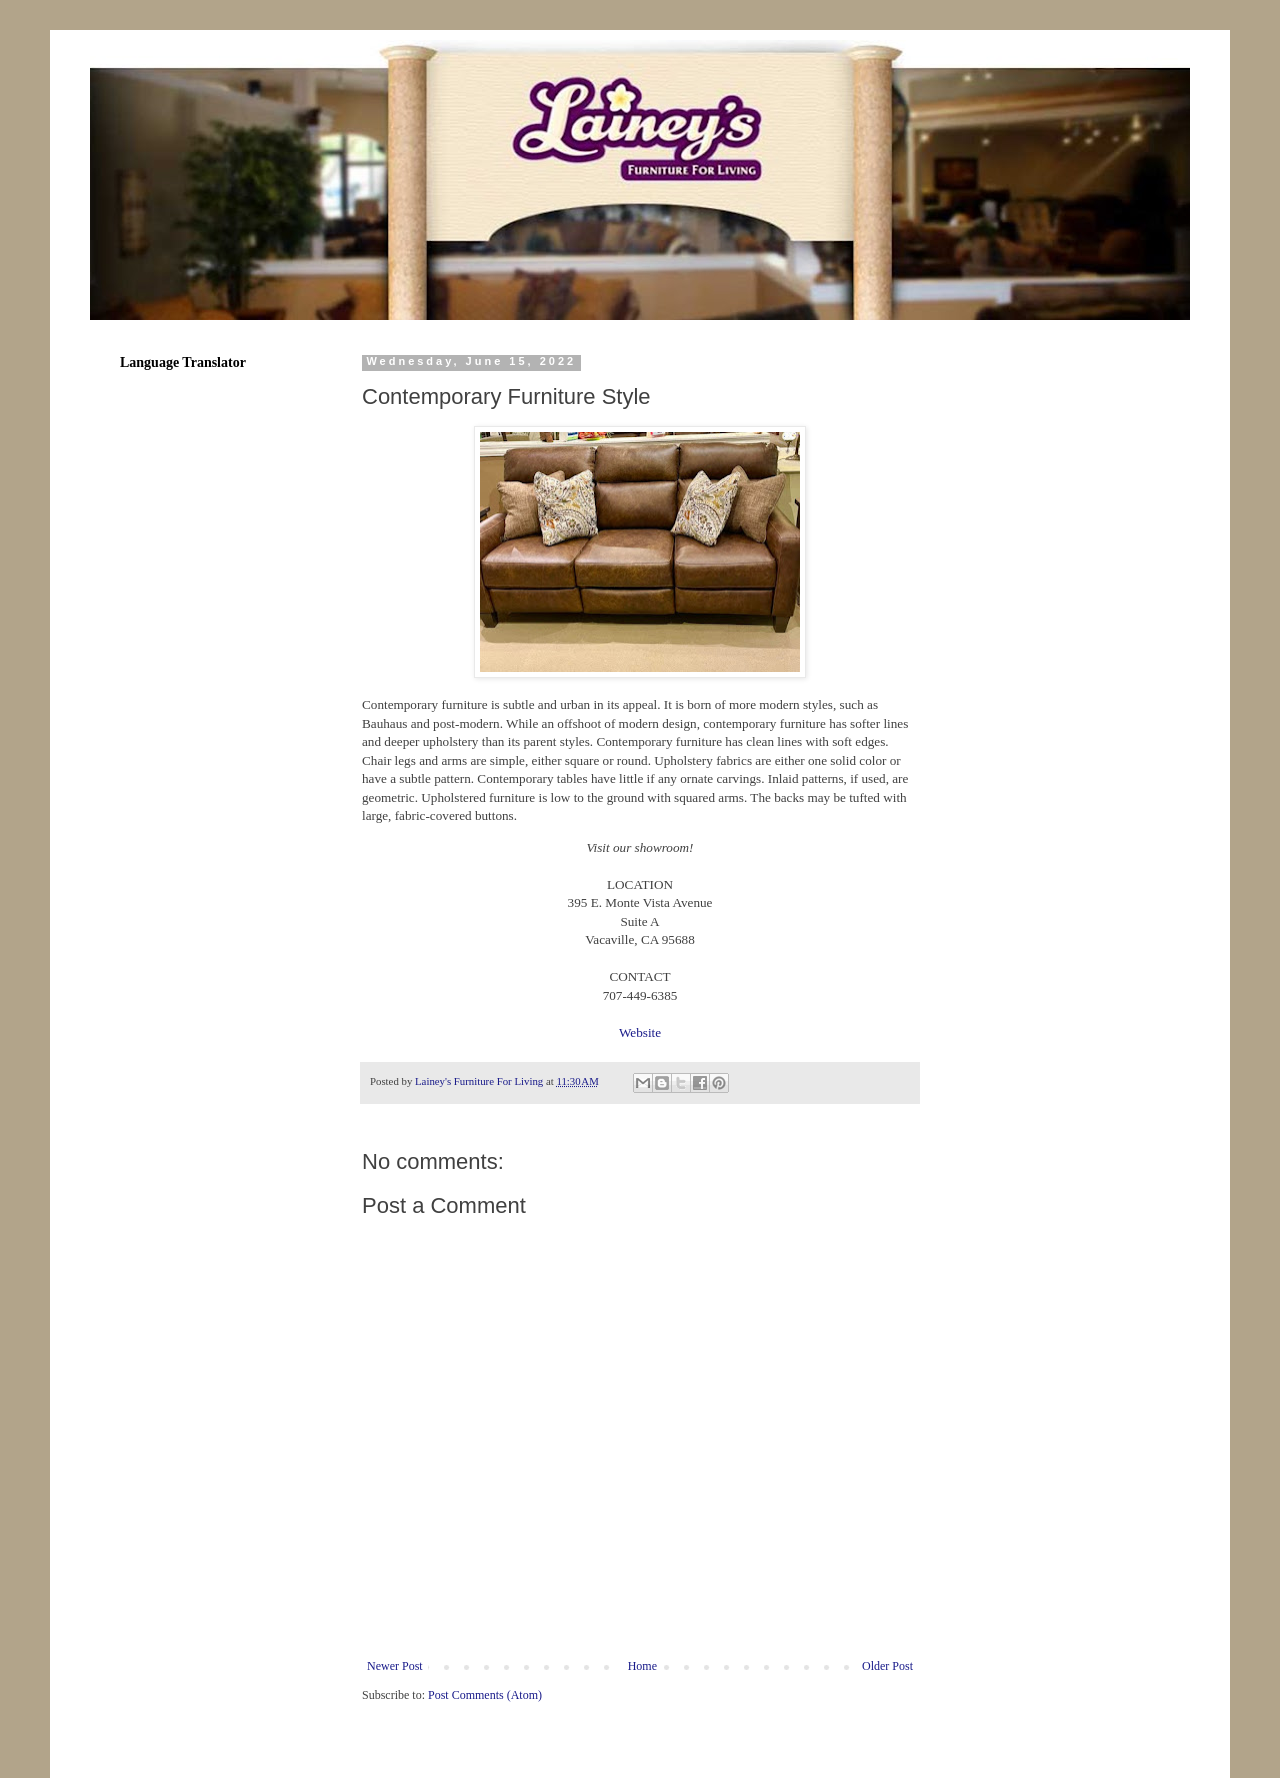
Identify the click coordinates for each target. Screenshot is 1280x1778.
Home (642, 1666)
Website (640, 1032)
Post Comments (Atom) (485, 1695)
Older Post (887, 1666)
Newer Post (395, 1666)
